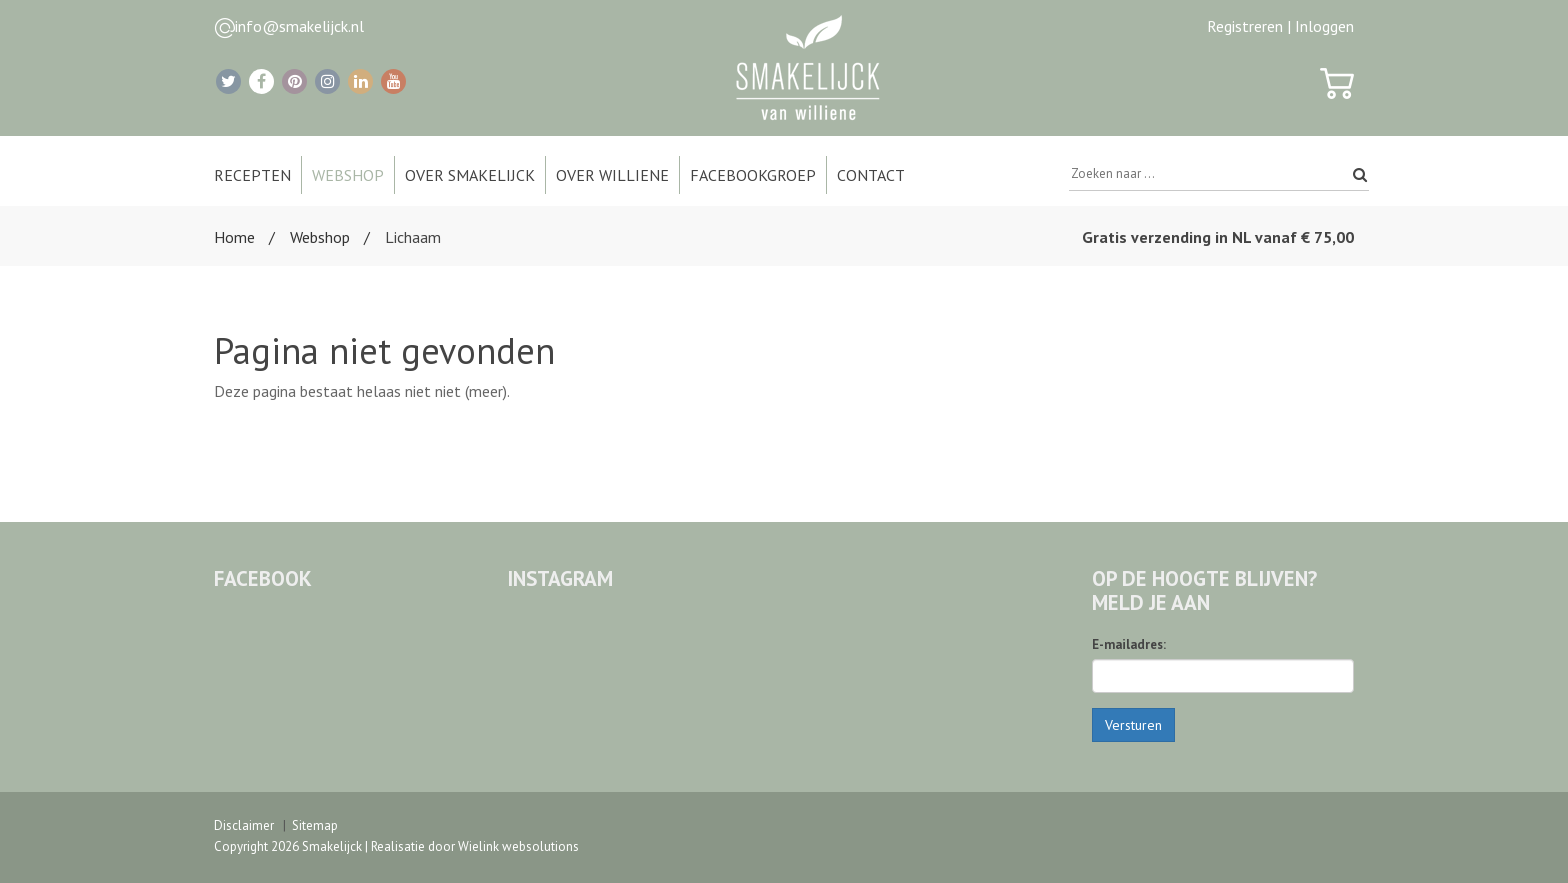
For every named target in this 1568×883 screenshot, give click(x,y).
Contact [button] (871, 175)
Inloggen (1324, 26)
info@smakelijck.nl (299, 26)
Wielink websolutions (518, 846)
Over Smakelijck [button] (470, 175)
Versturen (1133, 725)
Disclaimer (244, 825)
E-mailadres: (1129, 644)
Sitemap (315, 825)
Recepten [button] (252, 175)
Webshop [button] (348, 175)
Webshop (320, 237)
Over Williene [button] (612, 175)
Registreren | (1249, 26)
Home (234, 237)
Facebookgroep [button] (753, 175)
